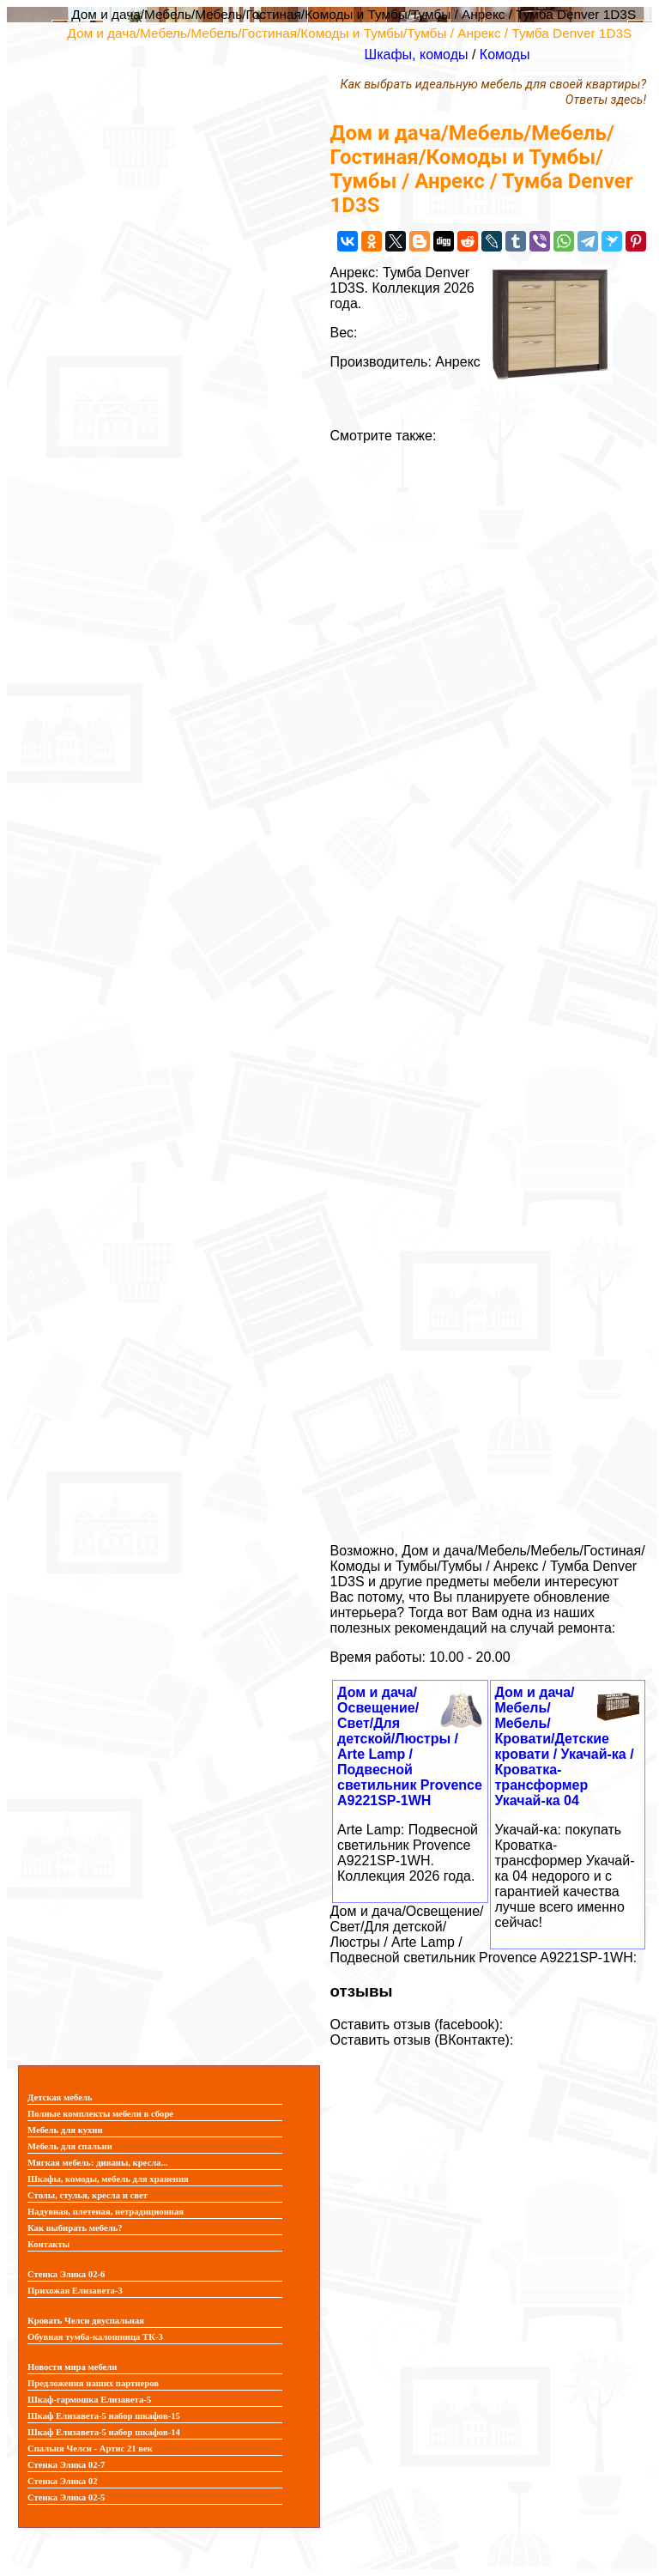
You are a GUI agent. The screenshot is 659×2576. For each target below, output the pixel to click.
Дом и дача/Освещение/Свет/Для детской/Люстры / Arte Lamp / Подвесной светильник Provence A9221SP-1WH (409, 1746)
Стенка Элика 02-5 (66, 2497)
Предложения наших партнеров (93, 2383)
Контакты (48, 2244)
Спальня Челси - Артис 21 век (90, 2448)
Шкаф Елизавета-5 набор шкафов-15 (103, 2416)
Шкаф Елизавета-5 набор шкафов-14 (103, 2432)
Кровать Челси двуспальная (85, 2320)
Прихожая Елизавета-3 (75, 2290)
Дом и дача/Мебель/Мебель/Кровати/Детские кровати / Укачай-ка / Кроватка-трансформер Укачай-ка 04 (564, 1746)
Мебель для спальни (69, 2146)
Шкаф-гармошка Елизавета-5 (89, 2399)
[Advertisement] (488, 987)
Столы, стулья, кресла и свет (87, 2195)
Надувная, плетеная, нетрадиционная (105, 2211)
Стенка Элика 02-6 (66, 2274)
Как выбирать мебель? (75, 2228)
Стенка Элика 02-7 (66, 2465)
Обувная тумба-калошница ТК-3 (95, 2337)
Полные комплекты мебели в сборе (100, 2113)
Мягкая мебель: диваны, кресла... (97, 2162)
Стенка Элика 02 (62, 2481)
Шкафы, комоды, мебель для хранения (108, 2179)
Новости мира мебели (72, 2367)
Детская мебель (60, 2097)
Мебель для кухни (65, 2130)
